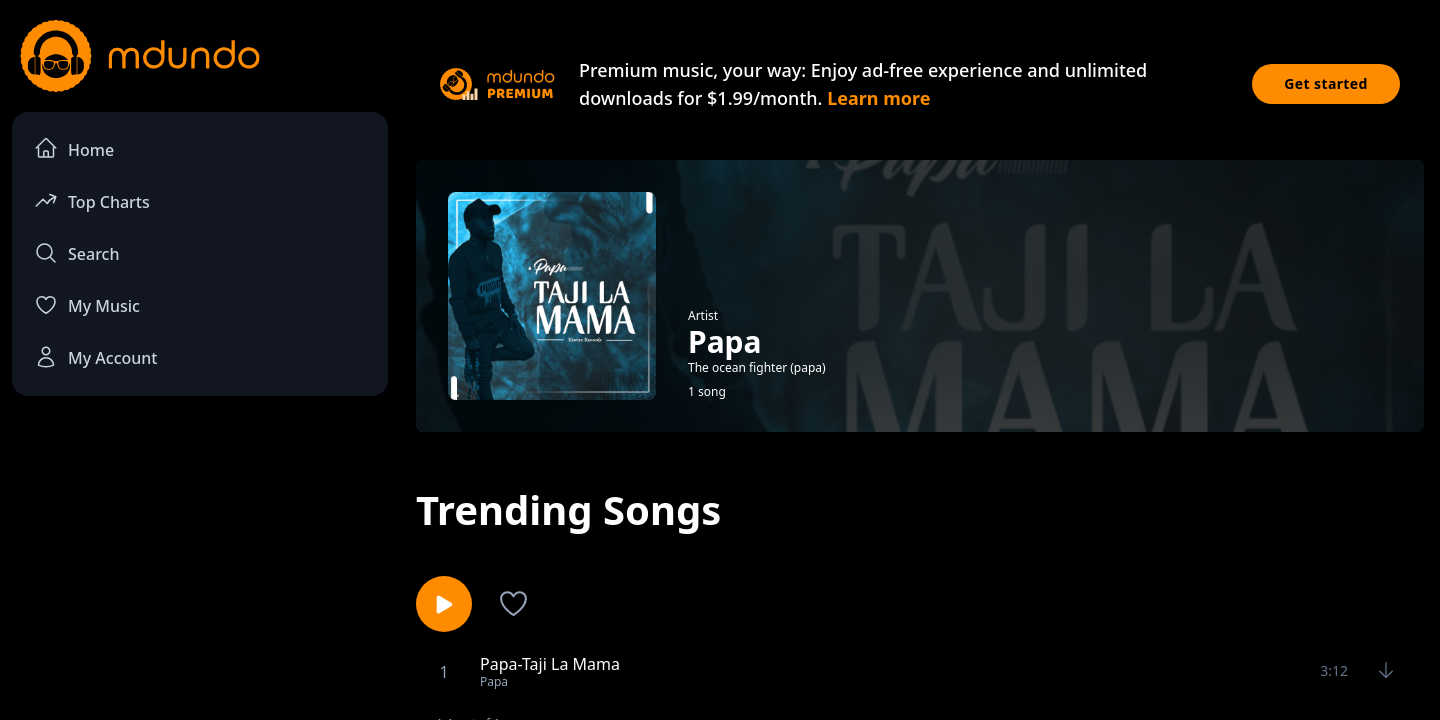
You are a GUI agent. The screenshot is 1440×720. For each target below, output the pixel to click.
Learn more (878, 98)
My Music (87, 305)
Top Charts (92, 200)
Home (74, 148)
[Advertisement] (200, 576)
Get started (1326, 83)
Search (76, 253)
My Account (95, 357)
